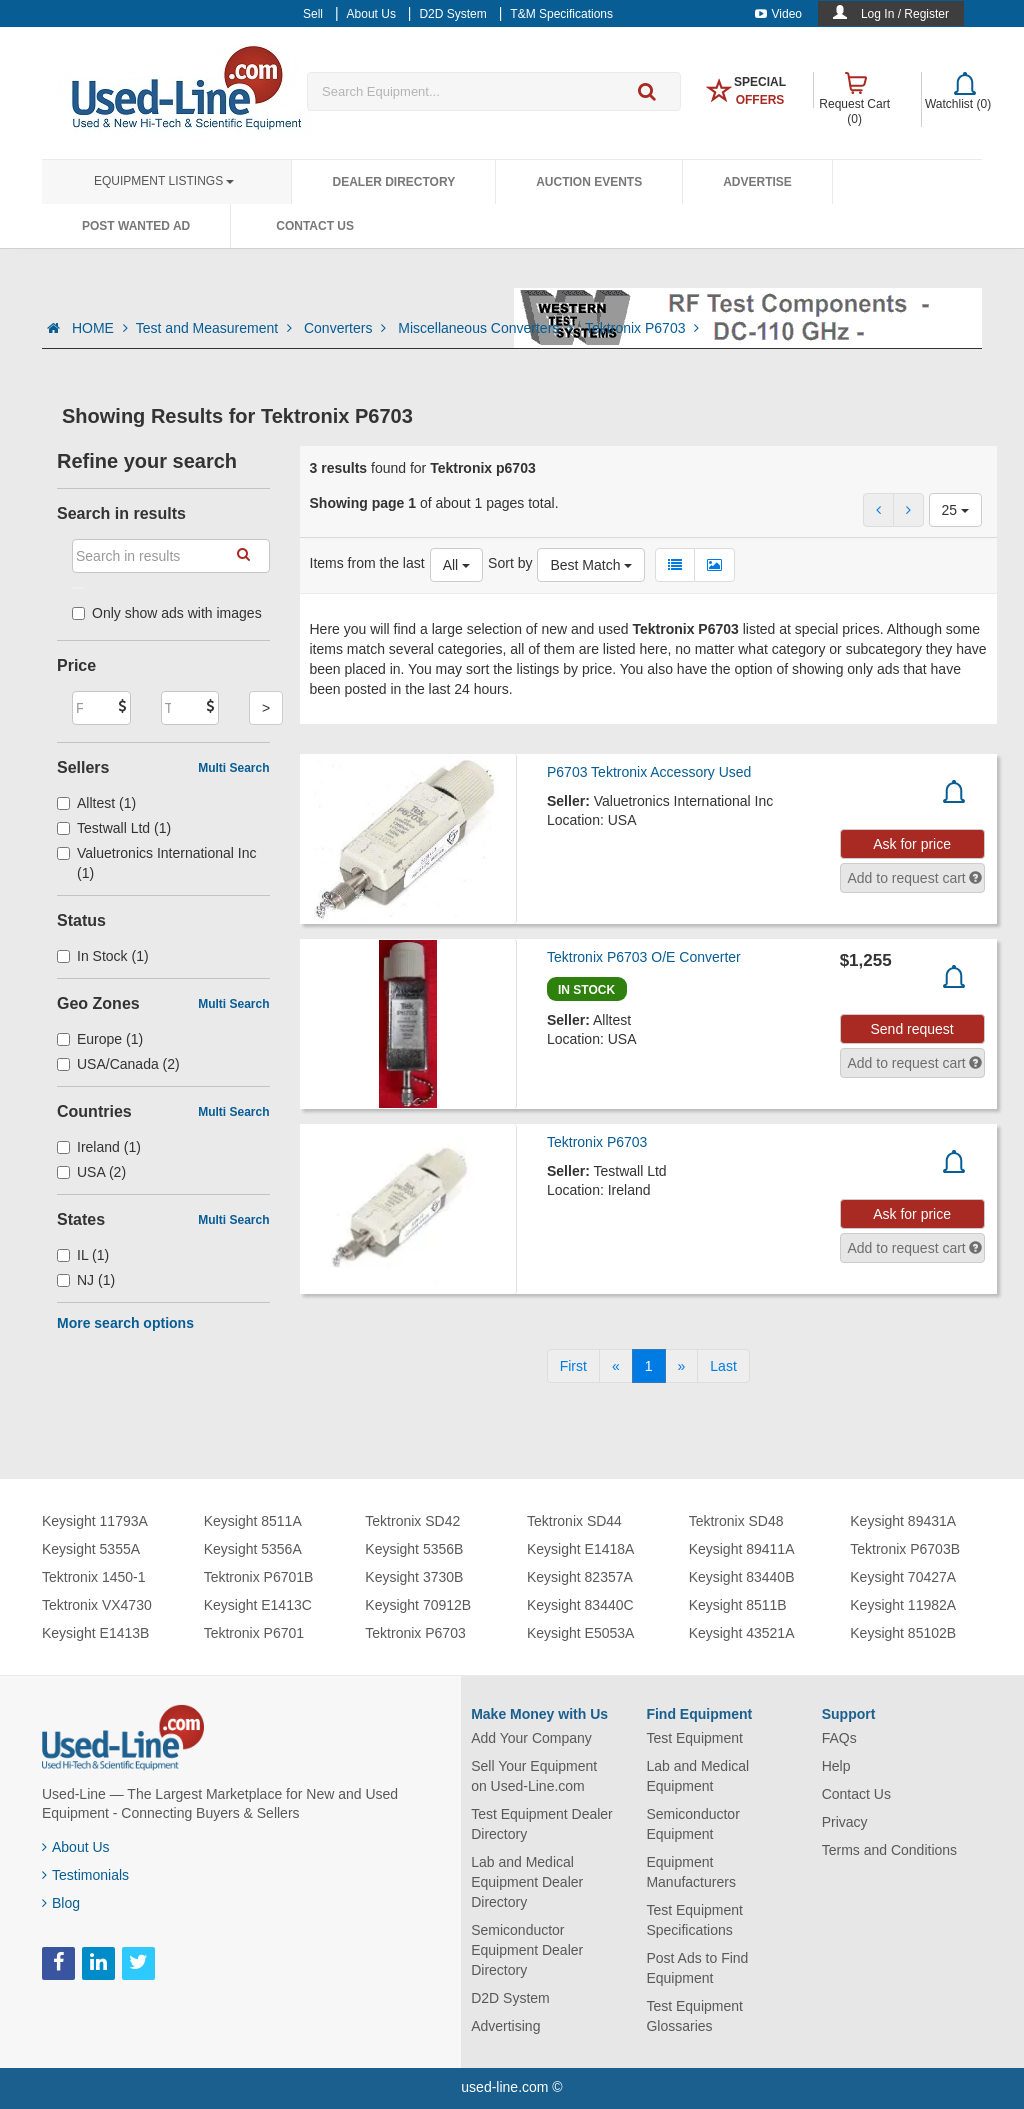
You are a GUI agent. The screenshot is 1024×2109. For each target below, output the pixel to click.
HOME (100, 328)
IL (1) (83, 1255)
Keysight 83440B (742, 1577)
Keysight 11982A (903, 1605)
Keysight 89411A (742, 1549)
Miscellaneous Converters (487, 328)
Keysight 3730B (414, 1577)
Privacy (845, 1822)
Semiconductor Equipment (692, 1824)
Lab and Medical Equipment (697, 1776)
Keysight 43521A (742, 1633)
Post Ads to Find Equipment (697, 1968)
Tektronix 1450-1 (94, 1577)
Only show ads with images (167, 613)
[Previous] (616, 1366)
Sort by (510, 563)
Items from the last (367, 563)
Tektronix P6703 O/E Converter (644, 957)
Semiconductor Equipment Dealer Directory (527, 1950)
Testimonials (85, 1875)
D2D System (510, 1998)
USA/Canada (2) (118, 1064)
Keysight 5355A (91, 1549)
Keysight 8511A (253, 1521)
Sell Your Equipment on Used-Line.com (534, 1776)
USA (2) (91, 1172)
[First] (573, 1366)
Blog (61, 1903)
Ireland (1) (99, 1147)
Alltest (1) (96, 803)
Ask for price (912, 844)
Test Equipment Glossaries (694, 2016)
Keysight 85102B (903, 1633)
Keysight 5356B (414, 1549)
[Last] (723, 1366)
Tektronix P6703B (905, 1549)
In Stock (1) (103, 956)
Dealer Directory (393, 182)
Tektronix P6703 (642, 328)
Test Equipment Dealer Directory (542, 1824)
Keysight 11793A (95, 1521)
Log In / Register (905, 14)
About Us (76, 1847)
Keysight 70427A (903, 1577)
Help (836, 1766)
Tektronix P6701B (259, 1577)
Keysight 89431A (903, 1521)
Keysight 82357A (580, 1577)
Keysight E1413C (258, 1605)
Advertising (505, 2026)
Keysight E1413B (95, 1633)
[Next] (682, 1366)
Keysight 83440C (580, 1605)
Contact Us (315, 226)
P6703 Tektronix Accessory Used (649, 772)
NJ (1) (86, 1280)
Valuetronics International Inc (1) (157, 863)
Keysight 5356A (253, 1549)
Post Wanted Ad (136, 226)
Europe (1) (100, 1039)
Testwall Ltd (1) (114, 828)
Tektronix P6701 (254, 1633)
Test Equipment (694, 1738)
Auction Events (589, 182)
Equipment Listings (164, 181)
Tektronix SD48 (736, 1521)
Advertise (757, 182)
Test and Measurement (216, 328)
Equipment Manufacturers (690, 1872)
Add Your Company (531, 1738)
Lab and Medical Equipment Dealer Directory (527, 1882)
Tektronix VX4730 (97, 1605)
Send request (911, 1029)
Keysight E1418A (580, 1549)
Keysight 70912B (418, 1605)
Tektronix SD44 (574, 1521)
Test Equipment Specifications (694, 1920)
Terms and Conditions (889, 1850)
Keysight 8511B (738, 1605)
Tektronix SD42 (412, 1521)
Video (778, 14)
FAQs (839, 1738)
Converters (347, 328)
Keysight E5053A (580, 1633)
